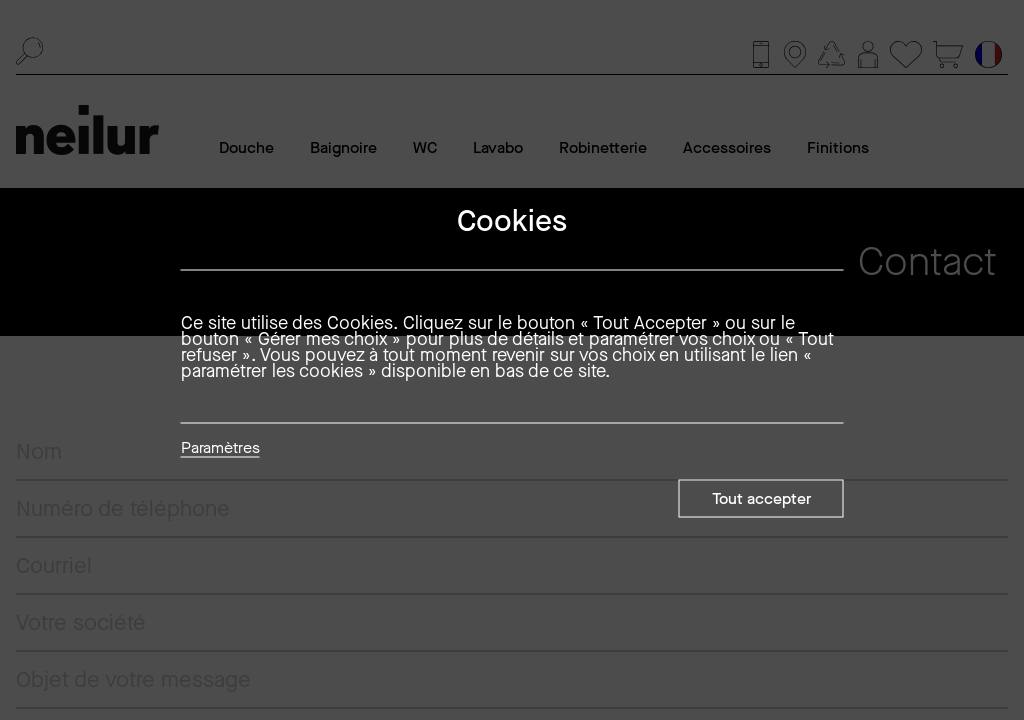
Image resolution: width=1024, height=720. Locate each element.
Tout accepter (761, 498)
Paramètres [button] (220, 449)
